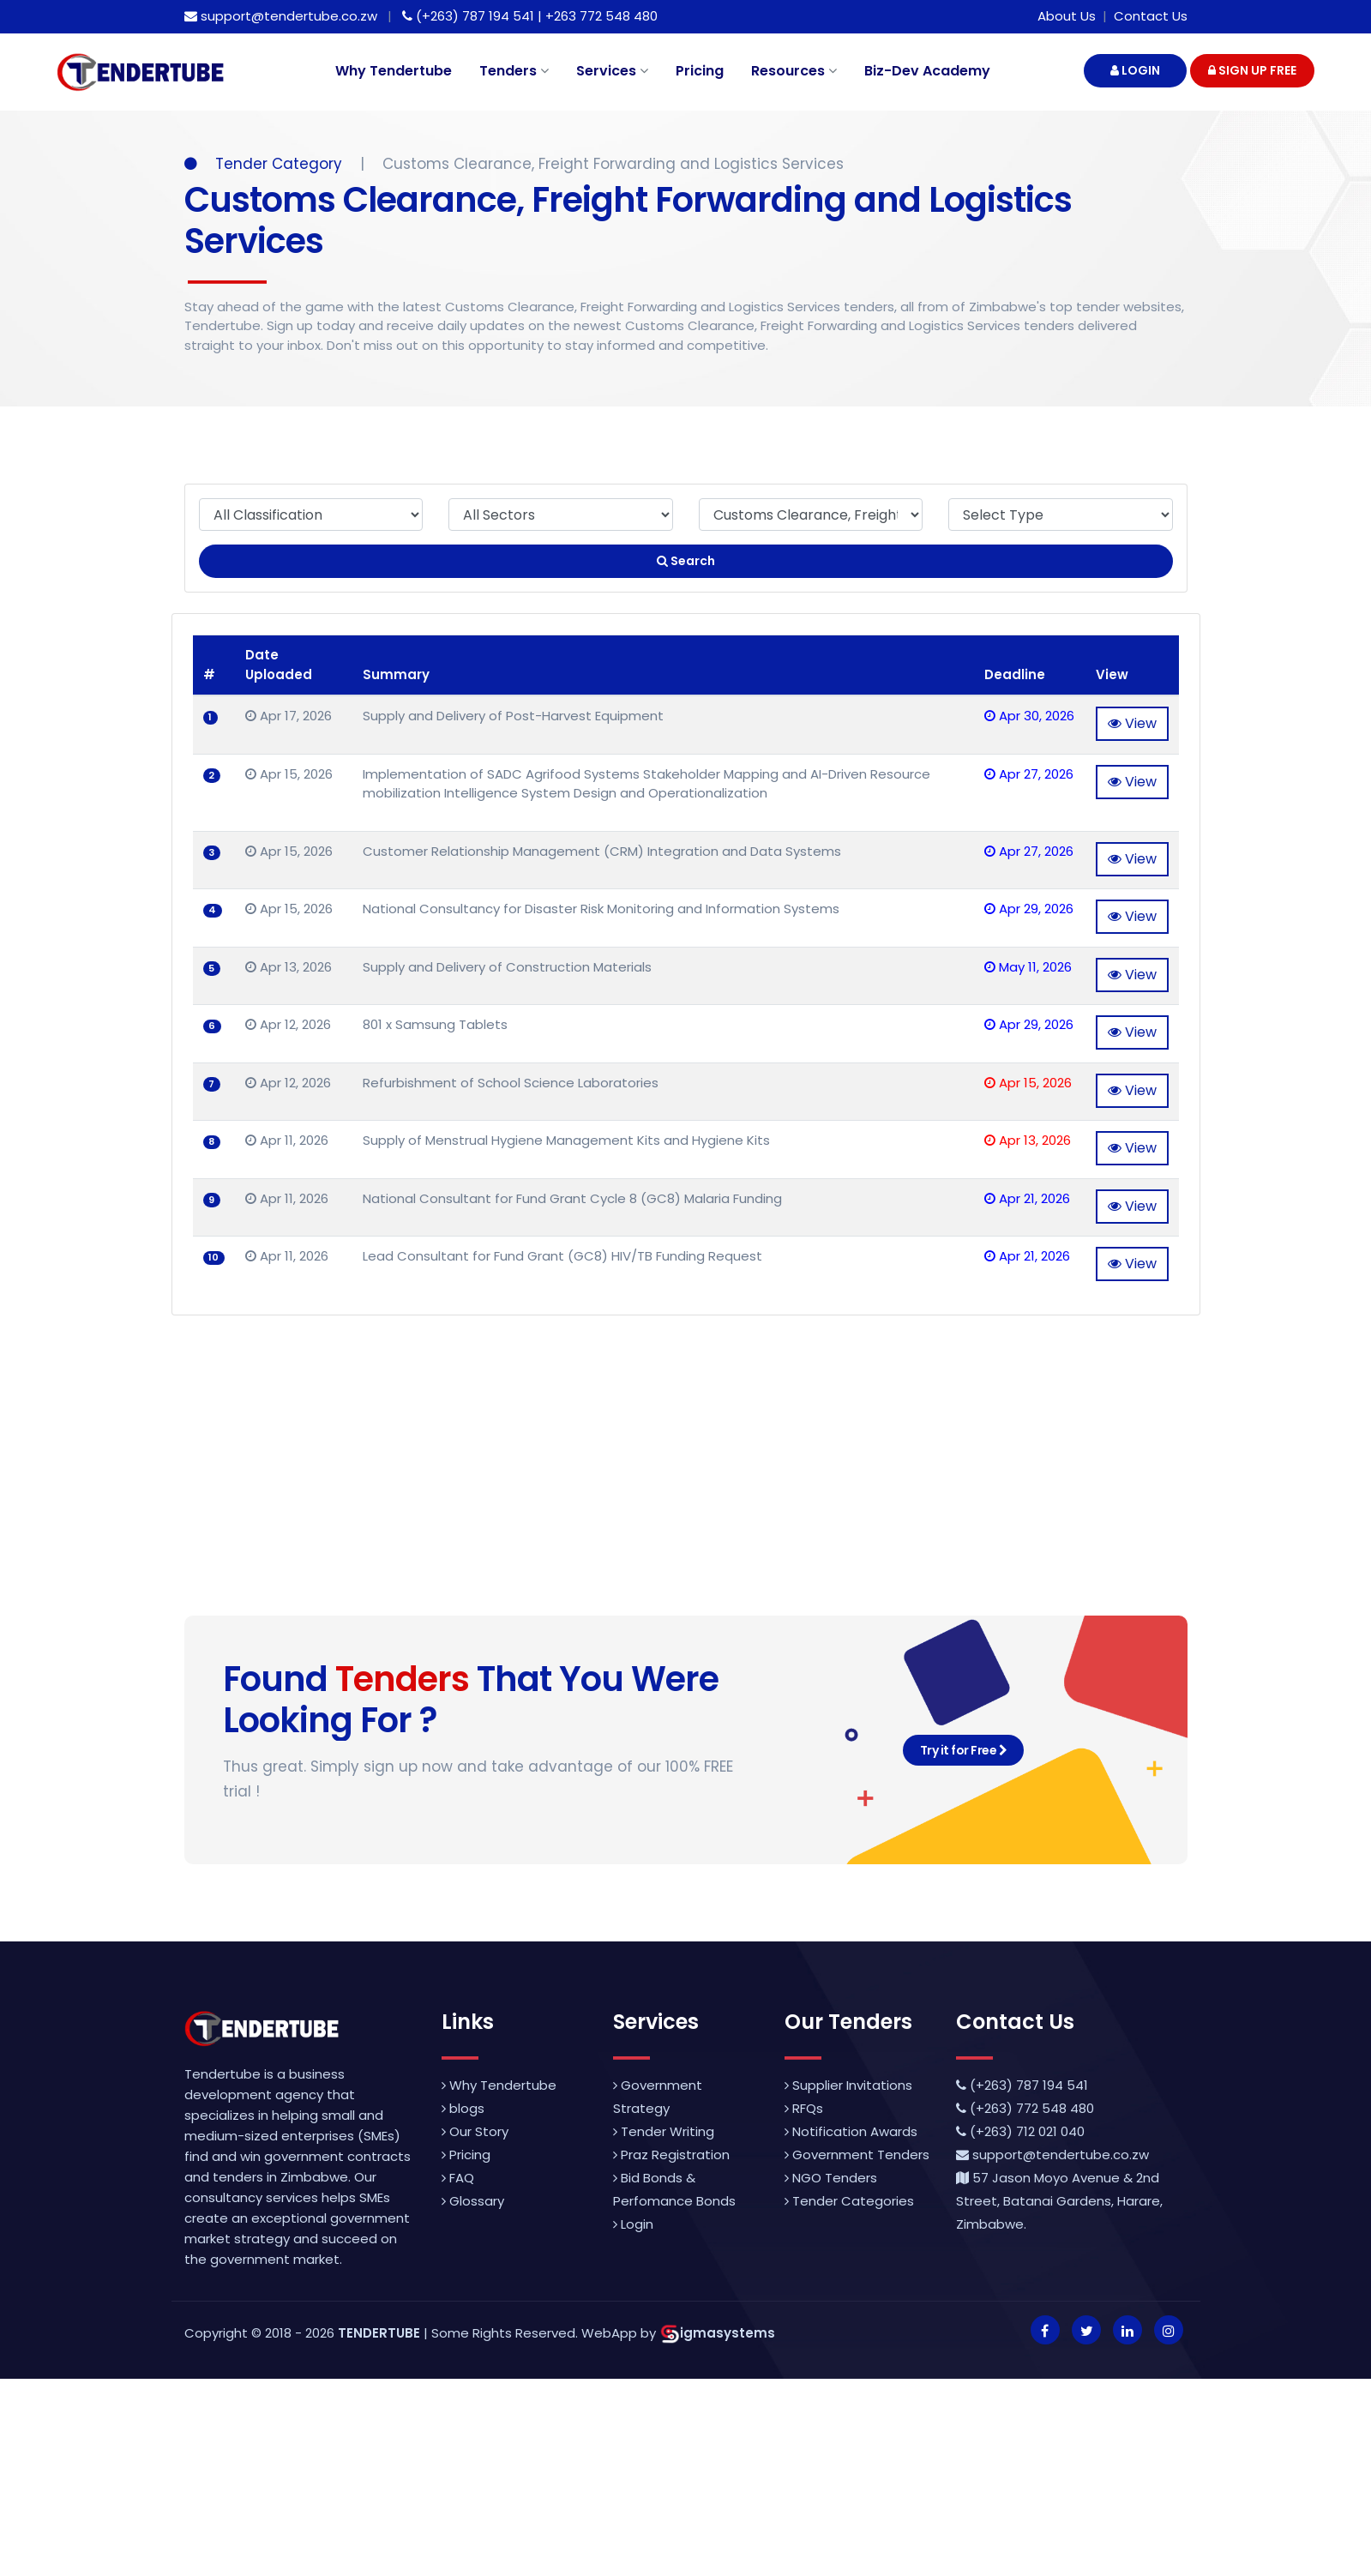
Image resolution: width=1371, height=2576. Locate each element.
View (1132, 723)
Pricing (700, 71)
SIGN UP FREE (1252, 70)
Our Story (475, 2131)
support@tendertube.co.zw (280, 16)
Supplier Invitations (848, 2085)
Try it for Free (963, 1750)
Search (686, 560)
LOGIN (1135, 70)
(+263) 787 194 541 (1022, 2085)
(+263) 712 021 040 (1020, 2131)
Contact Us (1151, 16)
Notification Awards (851, 2131)
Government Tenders (857, 2155)
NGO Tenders (831, 2178)
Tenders (514, 71)
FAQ (458, 2178)
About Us (1066, 16)
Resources (794, 71)
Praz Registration (671, 2155)
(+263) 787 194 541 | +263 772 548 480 (530, 16)
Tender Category (265, 163)
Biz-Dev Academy (927, 71)
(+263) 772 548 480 (1025, 2108)
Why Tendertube (393, 71)
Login (633, 2224)
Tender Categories (849, 2201)
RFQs (804, 2108)
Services (612, 71)
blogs (463, 2108)
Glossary (473, 2201)
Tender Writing (663, 2131)
